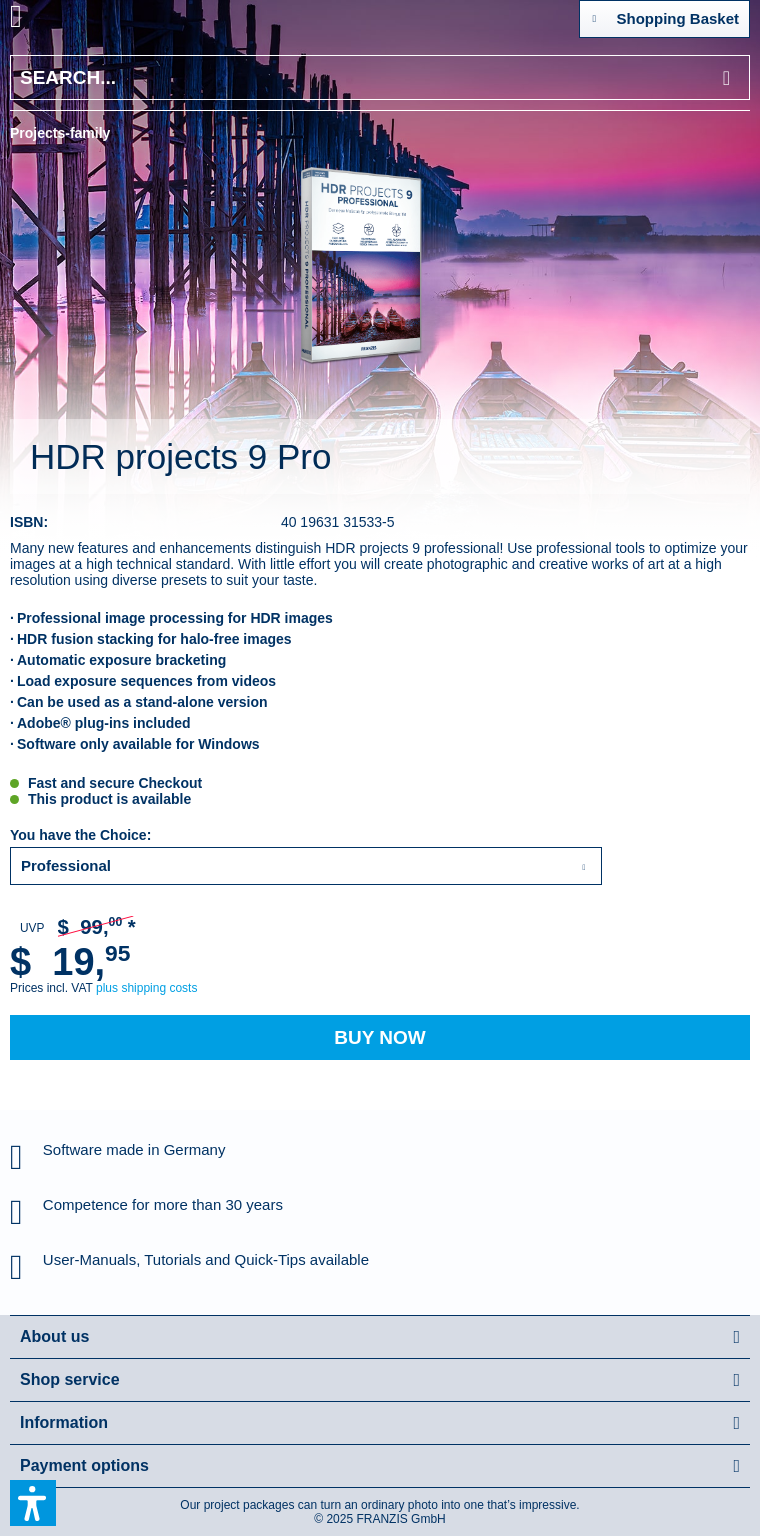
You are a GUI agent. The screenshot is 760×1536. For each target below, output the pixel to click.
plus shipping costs (146, 988)
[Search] (726, 77)
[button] (33, 1503)
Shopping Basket (665, 15)
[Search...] (380, 77)
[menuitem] (39, 20)
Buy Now (379, 1037)
